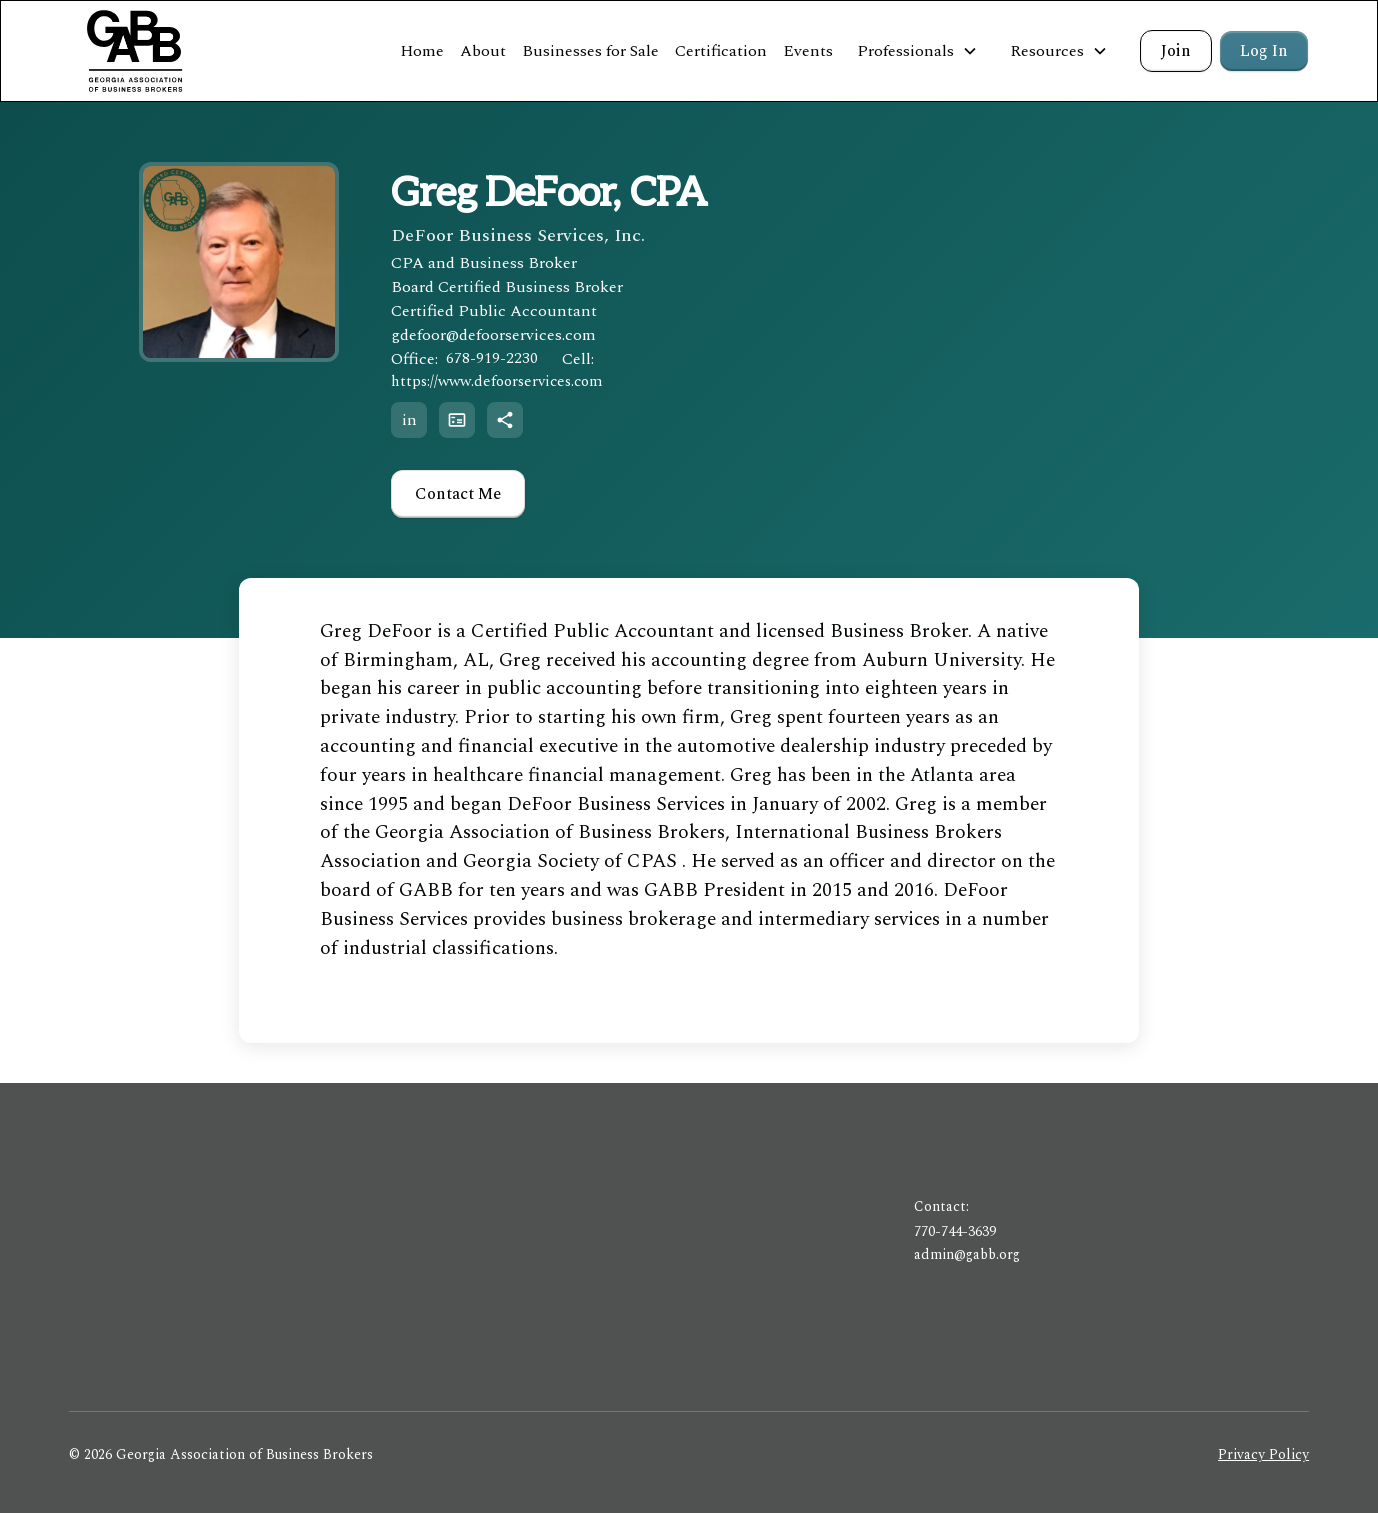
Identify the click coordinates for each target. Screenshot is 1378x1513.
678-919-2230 (492, 358)
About (483, 51)
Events (808, 51)
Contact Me (458, 494)
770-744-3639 (955, 1231)
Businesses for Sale (590, 51)
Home (422, 51)
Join (1176, 51)
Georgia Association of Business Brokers (550, 832)
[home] (134, 51)
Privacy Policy (1263, 1454)
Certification (721, 51)
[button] (917, 51)
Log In (1264, 51)
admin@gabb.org (967, 1254)
